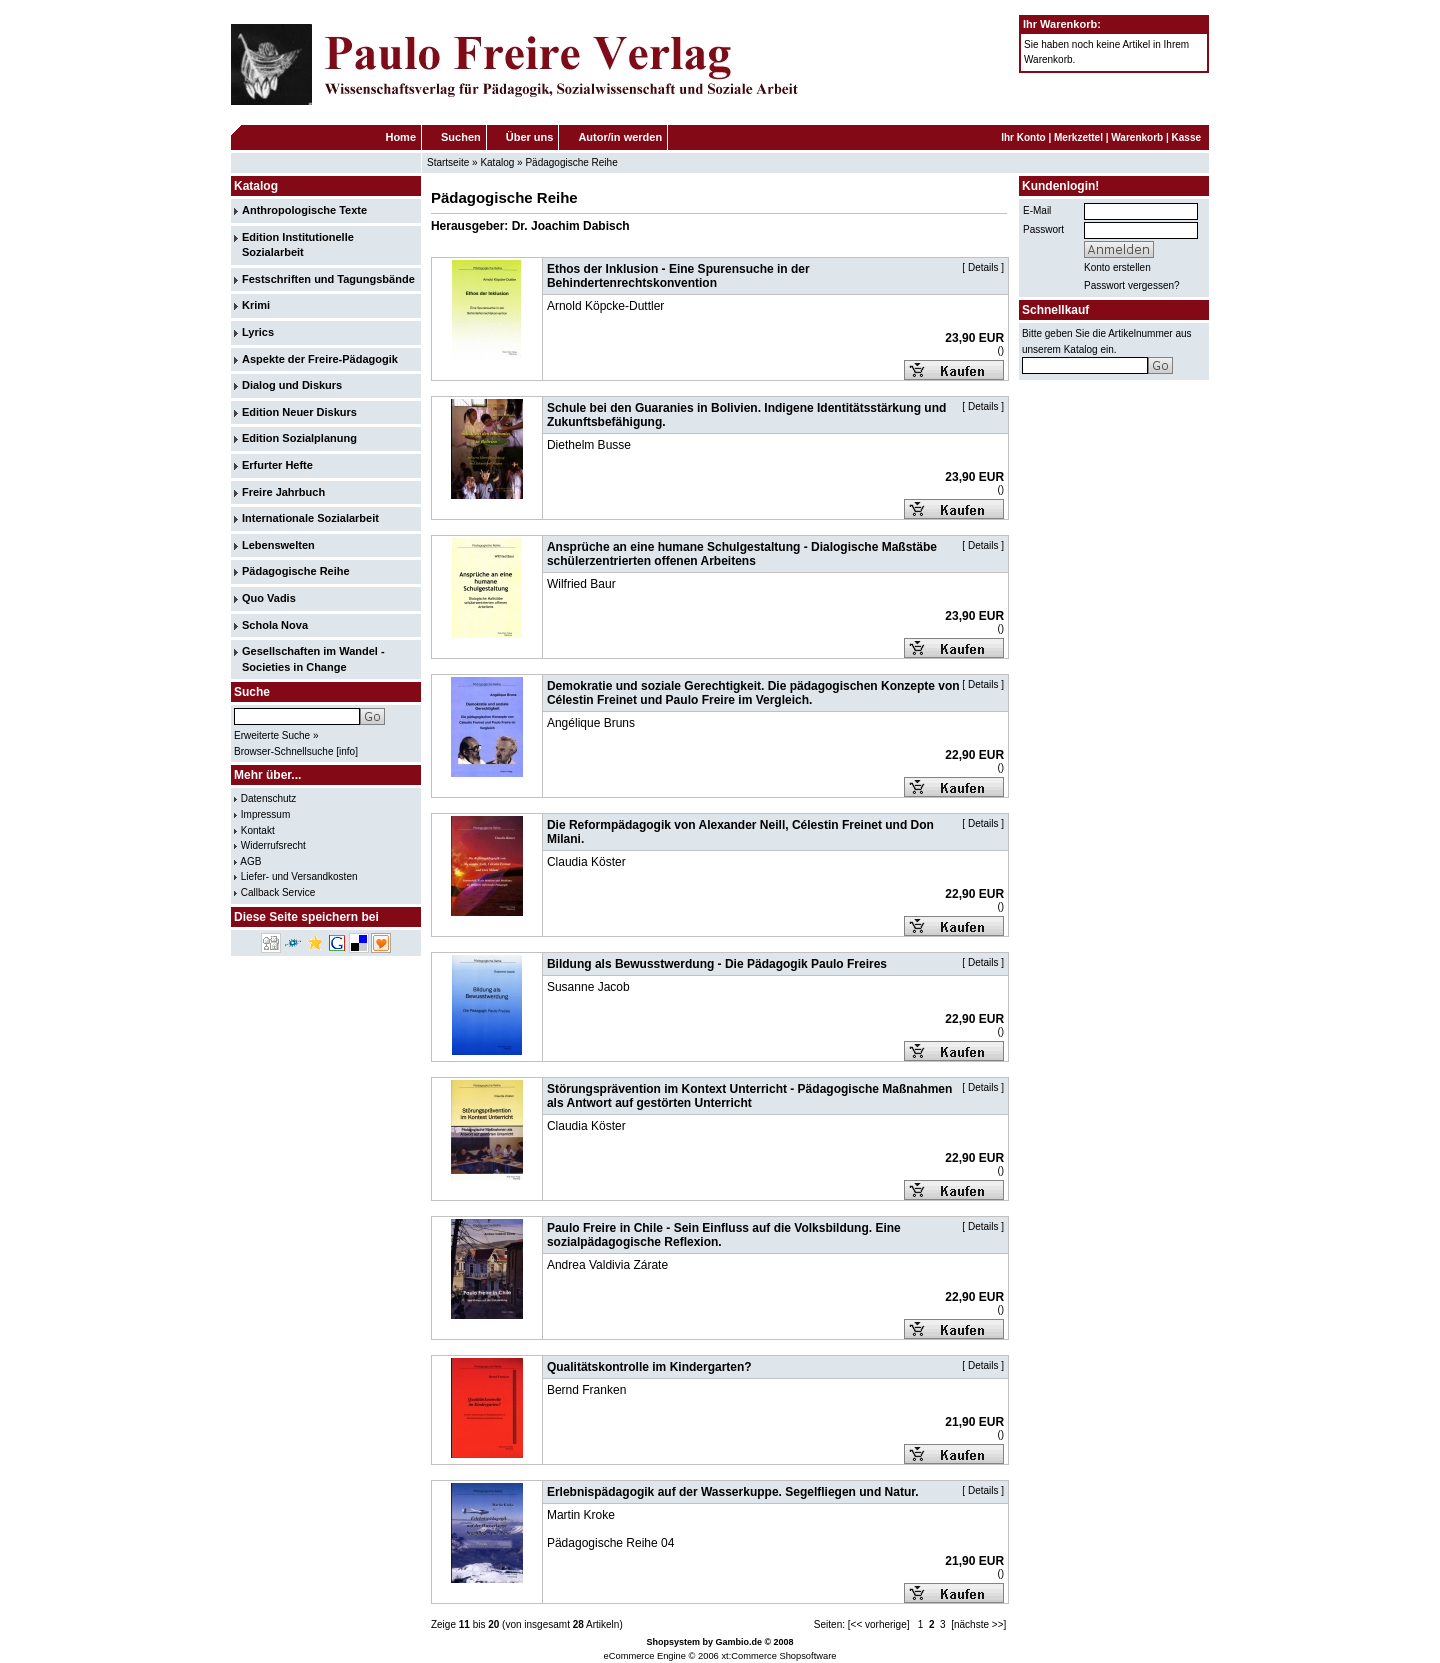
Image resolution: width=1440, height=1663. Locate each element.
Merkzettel (1078, 137)
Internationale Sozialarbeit (310, 518)
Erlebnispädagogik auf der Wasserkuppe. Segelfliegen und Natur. (733, 1492)
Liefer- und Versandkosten (299, 876)
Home (400, 137)
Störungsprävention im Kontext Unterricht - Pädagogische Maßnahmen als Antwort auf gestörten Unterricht (749, 1096)
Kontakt (258, 830)
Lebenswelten (278, 545)
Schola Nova (275, 625)
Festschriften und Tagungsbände (328, 279)
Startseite (448, 162)
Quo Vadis (269, 598)
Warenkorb (1137, 137)
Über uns (530, 137)
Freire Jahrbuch (283, 492)
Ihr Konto (1023, 137)
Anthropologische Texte (304, 210)
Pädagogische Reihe (571, 162)
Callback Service (278, 892)
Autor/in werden (620, 137)
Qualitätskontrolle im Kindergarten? (649, 1367)
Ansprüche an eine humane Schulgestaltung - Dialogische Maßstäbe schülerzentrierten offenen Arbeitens (742, 554)
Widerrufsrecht (273, 845)
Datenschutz (269, 798)
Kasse (1186, 137)
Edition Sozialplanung (299, 438)
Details (983, 267)
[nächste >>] (978, 1624)
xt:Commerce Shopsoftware (778, 1656)
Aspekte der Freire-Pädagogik (320, 359)
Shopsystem (673, 1642)
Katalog (497, 162)
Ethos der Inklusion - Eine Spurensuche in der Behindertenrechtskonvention (678, 276)
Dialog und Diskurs (292, 385)
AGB (250, 861)
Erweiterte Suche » (276, 735)
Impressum (265, 814)
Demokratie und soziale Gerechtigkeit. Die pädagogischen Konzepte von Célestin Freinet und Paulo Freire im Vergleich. (753, 693)
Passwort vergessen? (1132, 285)
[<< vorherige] (879, 1624)
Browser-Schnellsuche (284, 751)
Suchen (461, 137)
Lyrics (258, 332)
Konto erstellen (1117, 267)
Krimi (256, 305)
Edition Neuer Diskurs (299, 412)
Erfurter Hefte (277, 465)
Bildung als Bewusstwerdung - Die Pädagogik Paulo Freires (717, 964)
